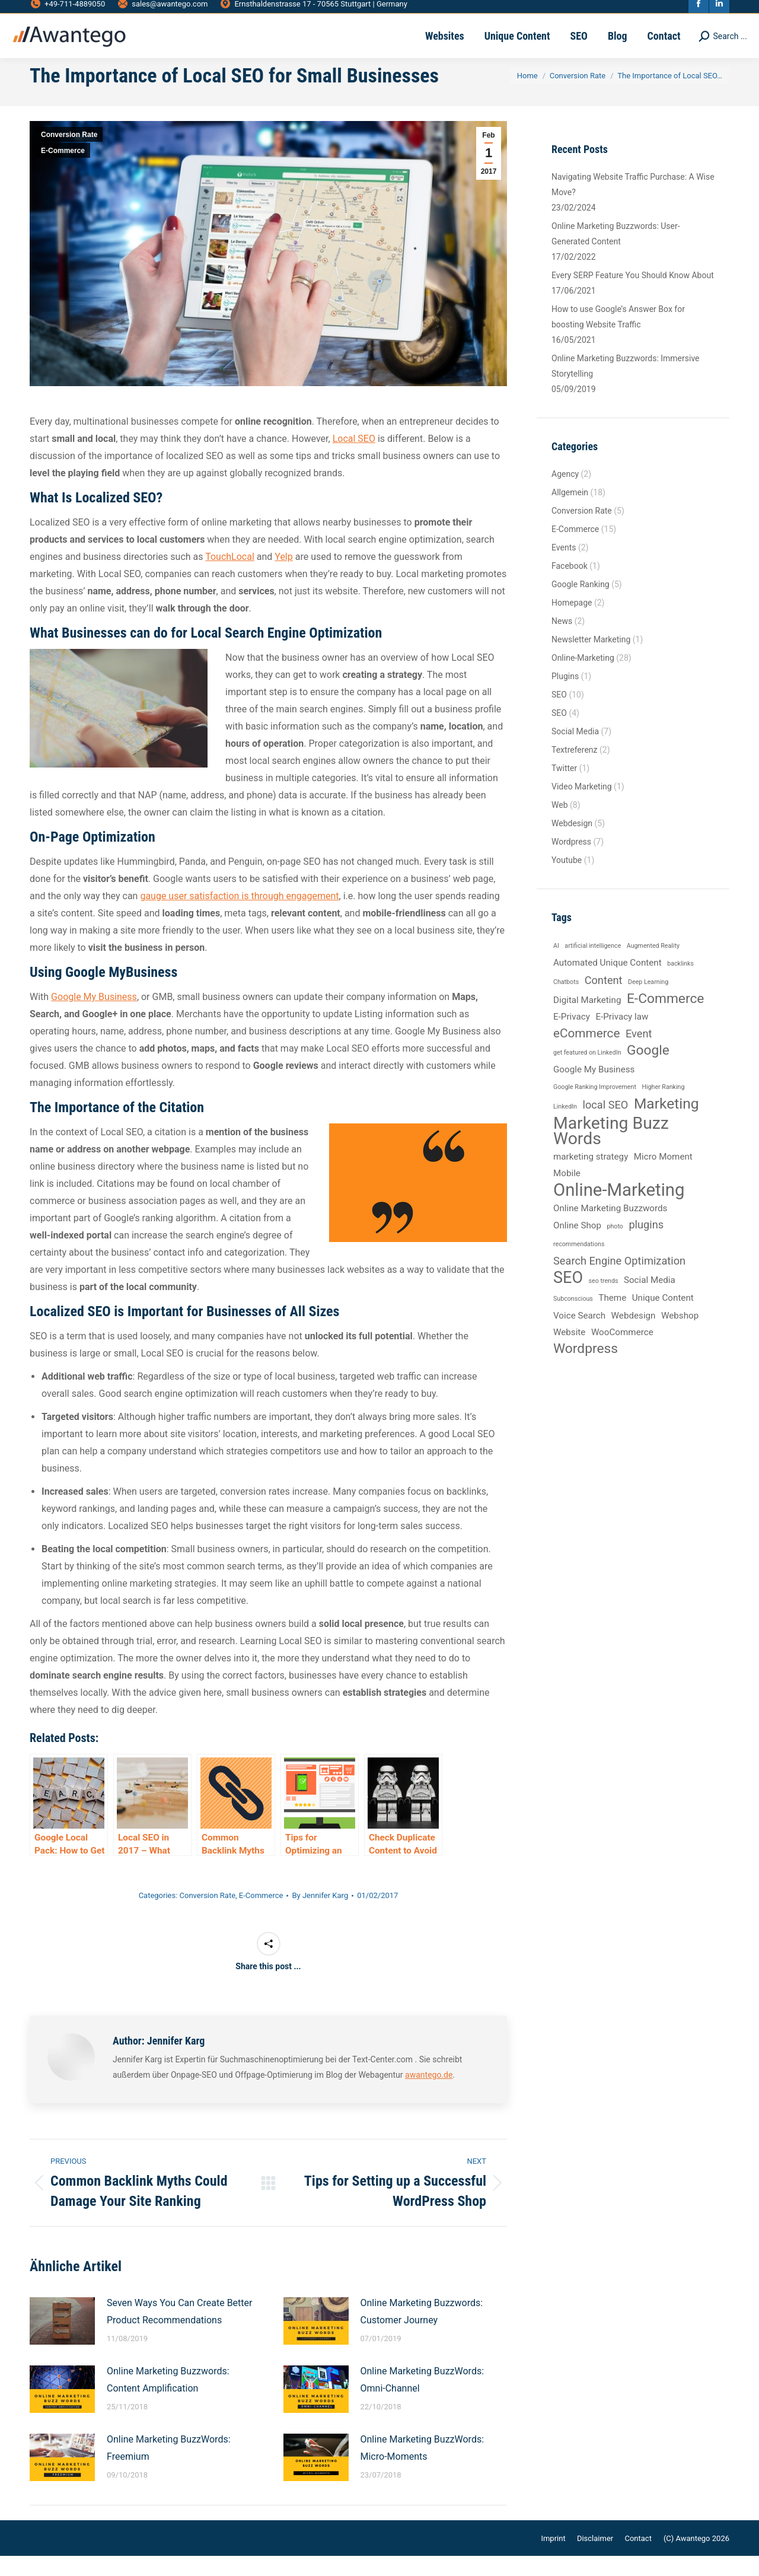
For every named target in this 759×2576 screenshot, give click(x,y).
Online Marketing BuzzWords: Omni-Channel (422, 2400)
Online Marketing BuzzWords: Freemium (169, 2468)
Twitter (564, 788)
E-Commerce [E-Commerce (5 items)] (665, 1019)
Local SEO (354, 458)
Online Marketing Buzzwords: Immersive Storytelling (625, 386)
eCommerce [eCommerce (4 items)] (586, 1053)
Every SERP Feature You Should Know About (632, 295)
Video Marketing (581, 806)
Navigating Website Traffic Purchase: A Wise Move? (633, 204)
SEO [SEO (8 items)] (568, 1297)
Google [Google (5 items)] (648, 1070)
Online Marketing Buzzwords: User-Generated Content (615, 253)
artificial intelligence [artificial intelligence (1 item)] (593, 966)
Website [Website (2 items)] (569, 1352)
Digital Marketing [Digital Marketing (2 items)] (587, 1020)
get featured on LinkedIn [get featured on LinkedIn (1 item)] (587, 1073)
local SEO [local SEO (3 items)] (605, 1125)
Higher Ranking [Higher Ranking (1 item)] (663, 1107)
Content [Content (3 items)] (604, 1000)
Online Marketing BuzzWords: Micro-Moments (422, 2468)
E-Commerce (63, 171)
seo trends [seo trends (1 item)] (603, 1301)
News (561, 641)
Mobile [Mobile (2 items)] (567, 1193)
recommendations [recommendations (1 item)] (578, 1264)
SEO (559, 714)
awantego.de (428, 2095)
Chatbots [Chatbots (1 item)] (566, 1002)
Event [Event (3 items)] (639, 1053)
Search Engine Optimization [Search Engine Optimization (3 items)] (619, 1281)
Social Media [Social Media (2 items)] (649, 1300)
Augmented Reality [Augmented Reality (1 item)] (653, 966)
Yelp (283, 576)
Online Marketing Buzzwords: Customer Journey (422, 2331)
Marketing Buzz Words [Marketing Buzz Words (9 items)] (611, 1151)
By (320, 1915)
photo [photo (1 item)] (615, 1246)
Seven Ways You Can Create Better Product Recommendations (179, 2331)
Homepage (571, 623)
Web (559, 825)
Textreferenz (574, 770)
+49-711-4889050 (67, 10)
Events (563, 567)
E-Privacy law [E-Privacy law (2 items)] (621, 1036)
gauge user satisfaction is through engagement (239, 916)
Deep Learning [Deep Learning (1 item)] (648, 1002)
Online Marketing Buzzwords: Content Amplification (168, 2400)
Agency (565, 494)
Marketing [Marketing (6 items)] (666, 1124)
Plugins (565, 696)
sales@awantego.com (162, 10)
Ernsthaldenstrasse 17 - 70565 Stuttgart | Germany (313, 10)
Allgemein (569, 512)
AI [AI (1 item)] (556, 966)
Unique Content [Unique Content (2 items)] (663, 1318)
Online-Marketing (582, 678)
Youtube (566, 880)
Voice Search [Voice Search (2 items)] (579, 1335)
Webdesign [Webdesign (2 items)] (633, 1335)
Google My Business (94, 1017)
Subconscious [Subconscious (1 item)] (573, 1319)
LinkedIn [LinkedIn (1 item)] (565, 1127)
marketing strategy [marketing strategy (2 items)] (590, 1176)
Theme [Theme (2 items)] (612, 1318)
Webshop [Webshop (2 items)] (680, 1335)
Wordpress (571, 862)
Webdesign (571, 843)
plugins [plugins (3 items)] (646, 1244)
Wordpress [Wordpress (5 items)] (585, 1369)
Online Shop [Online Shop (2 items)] (577, 1245)
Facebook (569, 586)
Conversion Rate (69, 155)
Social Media (575, 751)
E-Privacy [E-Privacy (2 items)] (571, 1036)
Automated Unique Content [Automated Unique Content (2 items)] (607, 982)
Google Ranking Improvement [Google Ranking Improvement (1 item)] (594, 1107)
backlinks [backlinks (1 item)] (680, 984)
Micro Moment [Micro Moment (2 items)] (663, 1176)
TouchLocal (229, 576)
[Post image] (62, 2341)
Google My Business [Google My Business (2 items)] (593, 1089)
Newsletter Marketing (590, 659)
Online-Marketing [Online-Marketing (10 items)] (619, 1210)
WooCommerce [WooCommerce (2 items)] (622, 1352)
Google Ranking (580, 604)
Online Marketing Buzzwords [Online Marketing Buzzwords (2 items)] (610, 1228)
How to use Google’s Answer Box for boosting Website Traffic (618, 336)
